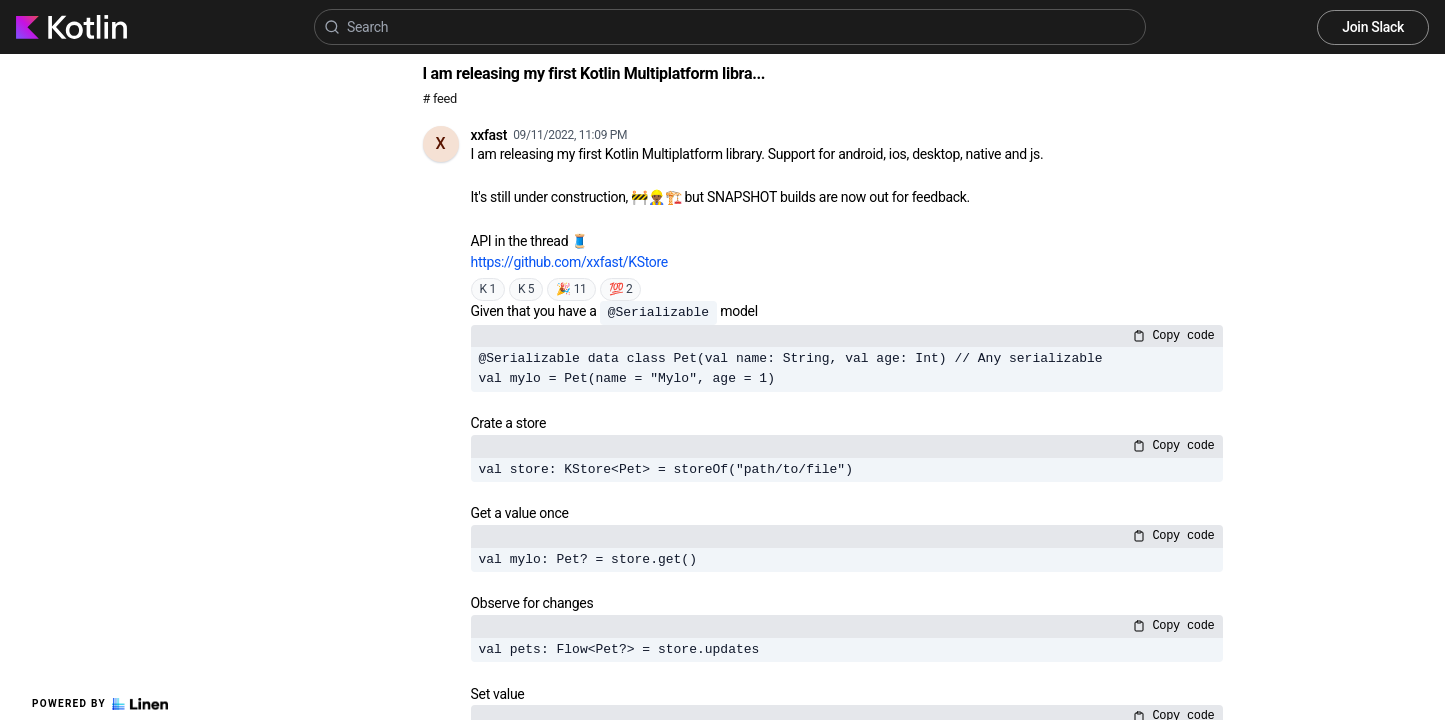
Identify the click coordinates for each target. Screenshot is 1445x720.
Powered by (100, 704)
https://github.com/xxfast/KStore (569, 262)
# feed (440, 98)
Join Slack (1373, 27)
